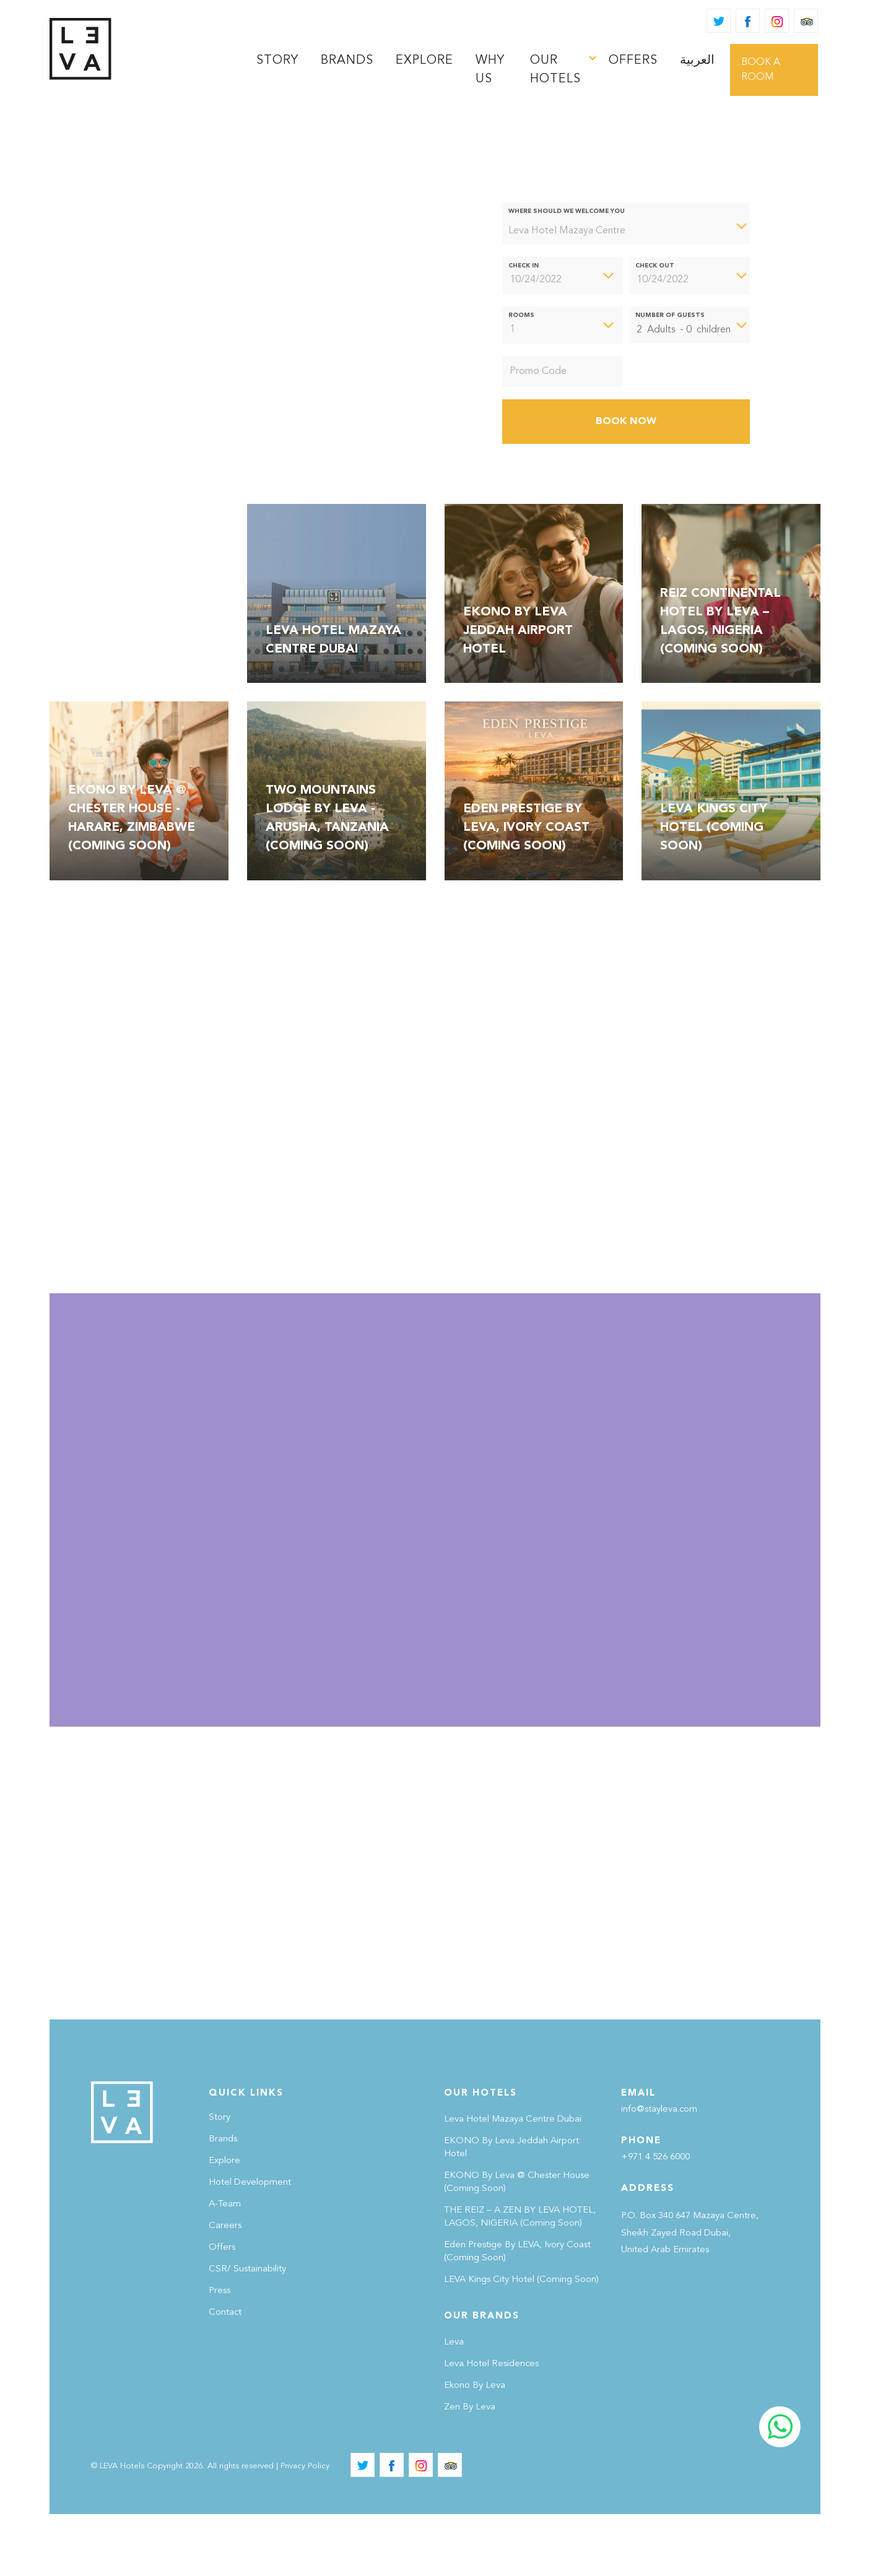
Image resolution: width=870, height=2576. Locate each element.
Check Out (654, 265)
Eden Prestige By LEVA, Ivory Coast (517, 2313)
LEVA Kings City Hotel (521, 2341)
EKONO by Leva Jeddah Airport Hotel (511, 2209)
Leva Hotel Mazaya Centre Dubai (512, 2181)
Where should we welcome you (566, 211)
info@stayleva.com (659, 2171)
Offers (633, 60)
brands (347, 60)
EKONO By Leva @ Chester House (516, 2244)
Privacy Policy (305, 2528)
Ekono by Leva (474, 2447)
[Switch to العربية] (697, 60)
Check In (523, 265)
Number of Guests (670, 315)
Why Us (490, 69)
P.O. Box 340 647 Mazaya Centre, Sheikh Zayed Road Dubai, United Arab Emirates (690, 2294)
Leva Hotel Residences (491, 2426)
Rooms (521, 315)
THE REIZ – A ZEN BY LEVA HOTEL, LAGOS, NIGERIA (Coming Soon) (520, 2279)
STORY (277, 60)
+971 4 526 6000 (655, 2219)
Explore (424, 60)
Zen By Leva (469, 2469)
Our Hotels (555, 69)
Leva (454, 2404)
